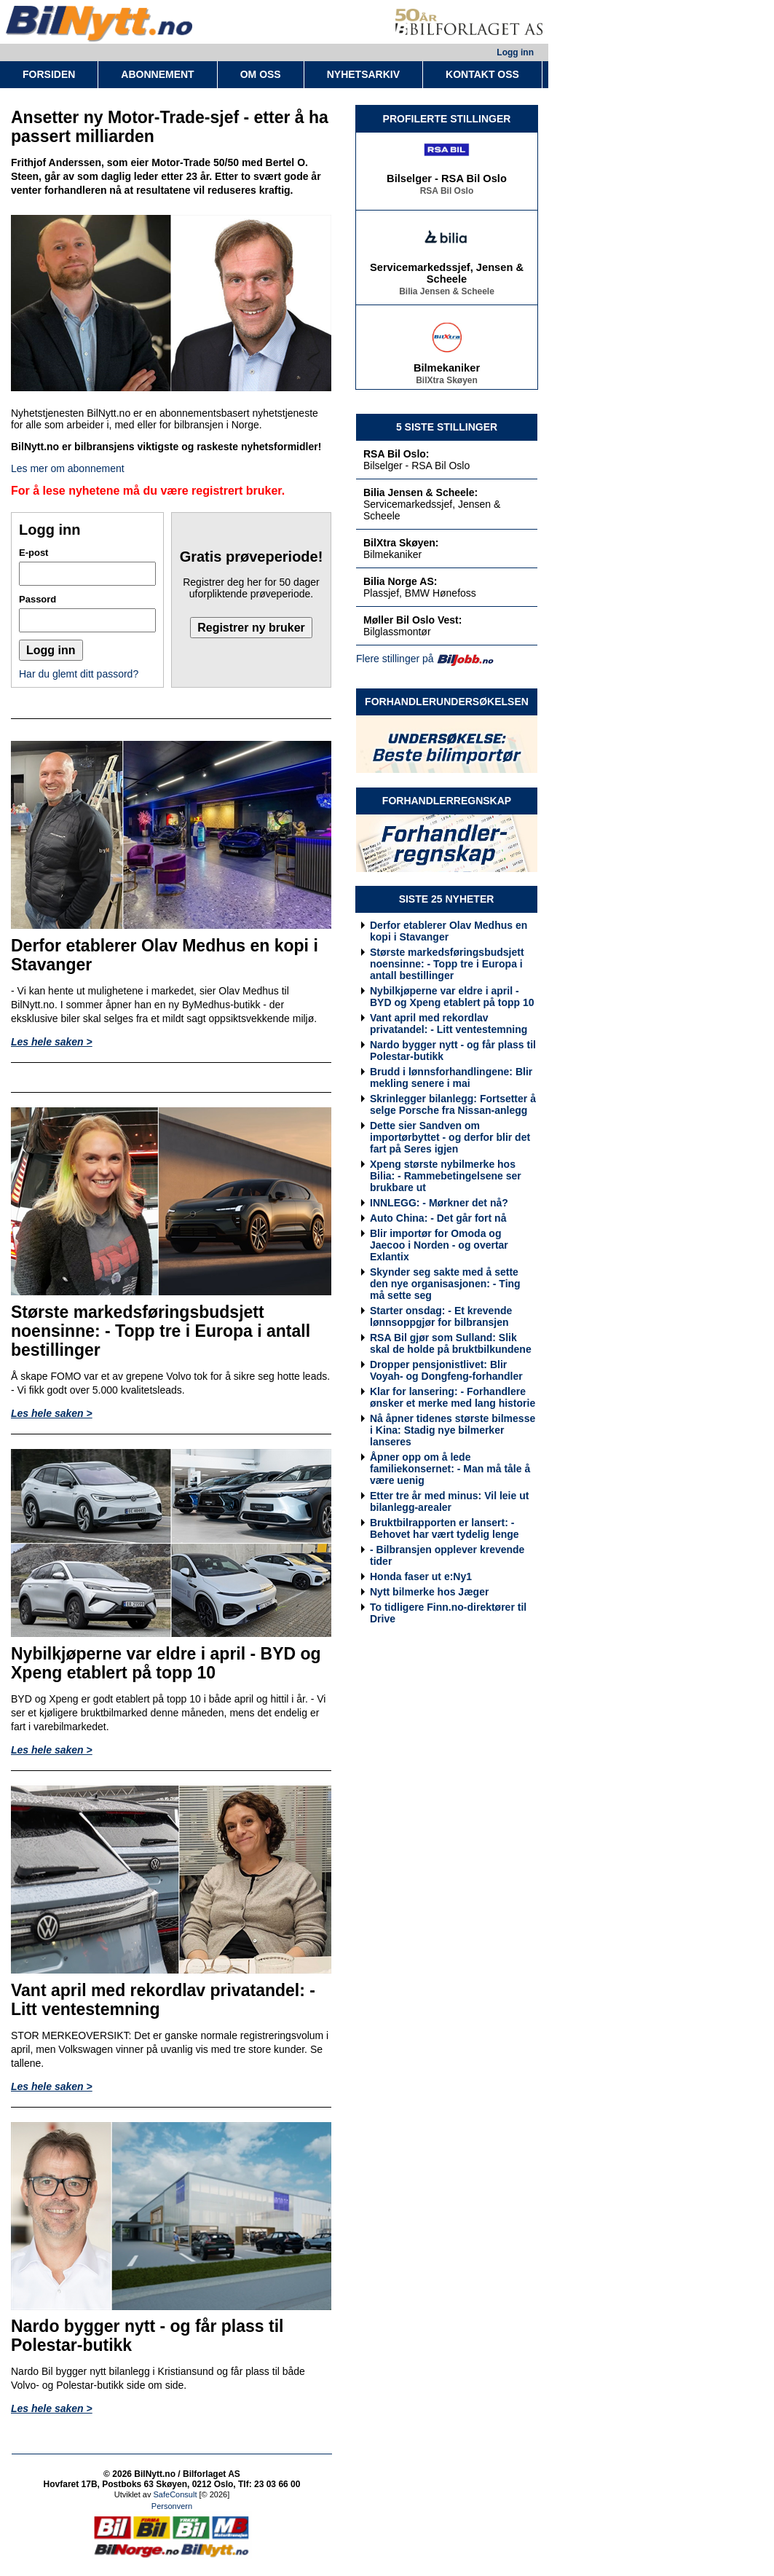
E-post (33, 552)
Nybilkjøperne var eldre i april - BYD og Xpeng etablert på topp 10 (452, 996)
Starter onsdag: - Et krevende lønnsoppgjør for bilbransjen (441, 1316)
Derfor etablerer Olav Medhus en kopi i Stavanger (448, 931)
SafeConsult (175, 2494)
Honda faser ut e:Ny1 (421, 1576)
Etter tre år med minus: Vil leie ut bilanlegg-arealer (449, 1501)
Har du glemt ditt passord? (78, 674)
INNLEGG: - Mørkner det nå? (439, 1203)
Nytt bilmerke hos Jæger (429, 1592)
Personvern (171, 2506)
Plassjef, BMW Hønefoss (419, 593)
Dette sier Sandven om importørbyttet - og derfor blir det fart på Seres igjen (450, 1137)
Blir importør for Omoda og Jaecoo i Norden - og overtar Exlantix (439, 1245)
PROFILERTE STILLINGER (447, 119)
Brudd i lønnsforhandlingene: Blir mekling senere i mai (451, 1077)
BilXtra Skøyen (447, 384)
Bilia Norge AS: (400, 581)
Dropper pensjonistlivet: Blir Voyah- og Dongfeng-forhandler (446, 1370)
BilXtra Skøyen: (400, 543)
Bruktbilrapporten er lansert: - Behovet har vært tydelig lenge (444, 1528)
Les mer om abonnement (68, 468)
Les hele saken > (51, 1042)
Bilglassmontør (397, 631)
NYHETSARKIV (363, 74)
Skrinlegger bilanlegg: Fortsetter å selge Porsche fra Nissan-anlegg (453, 1104)
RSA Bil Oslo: (396, 454)
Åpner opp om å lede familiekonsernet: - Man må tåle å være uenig (450, 1468)
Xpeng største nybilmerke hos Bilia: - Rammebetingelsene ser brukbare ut (445, 1175)
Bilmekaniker (447, 371)
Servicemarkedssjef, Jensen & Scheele (447, 276)
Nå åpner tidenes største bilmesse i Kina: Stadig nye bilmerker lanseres (452, 1430)
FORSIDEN (49, 74)
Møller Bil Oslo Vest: (412, 620)
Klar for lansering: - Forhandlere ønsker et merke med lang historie (452, 1397)
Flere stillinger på (395, 658)
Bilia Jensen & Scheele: (420, 492)
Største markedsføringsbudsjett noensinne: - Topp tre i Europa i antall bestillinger (447, 963)
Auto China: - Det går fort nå (438, 1218)
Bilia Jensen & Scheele (446, 295)
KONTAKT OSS (482, 74)
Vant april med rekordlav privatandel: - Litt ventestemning (448, 1023)
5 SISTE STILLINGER (446, 427)
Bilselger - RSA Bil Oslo (447, 182)
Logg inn (515, 52)
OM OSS (260, 74)
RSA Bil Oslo (447, 194)
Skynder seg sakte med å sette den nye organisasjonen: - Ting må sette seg (445, 1283)
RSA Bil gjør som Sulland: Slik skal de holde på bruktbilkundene (451, 1343)
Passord (37, 599)
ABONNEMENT (157, 74)
